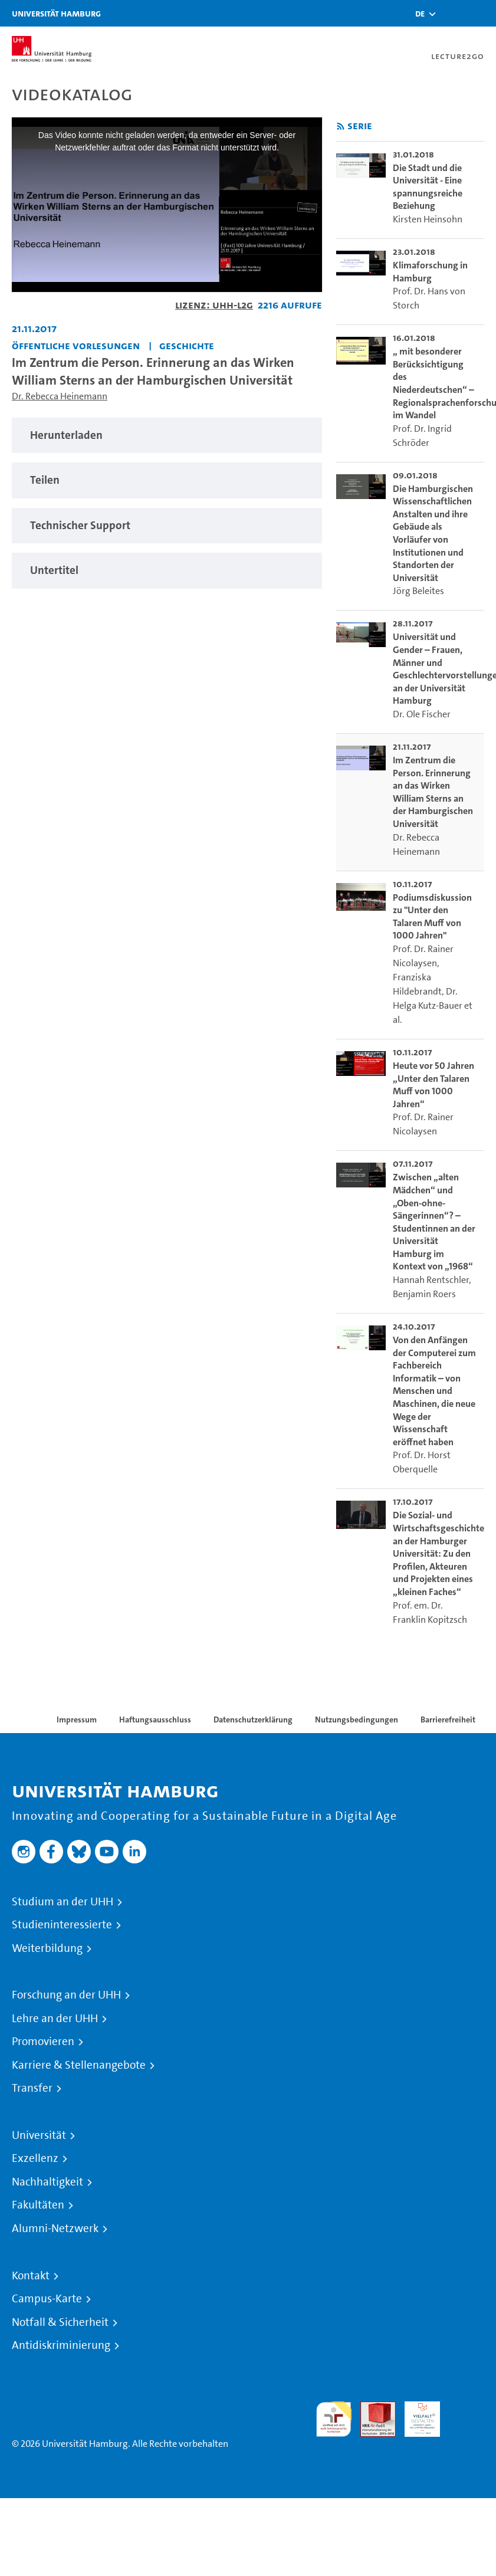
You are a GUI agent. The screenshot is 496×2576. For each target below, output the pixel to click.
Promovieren (43, 2041)
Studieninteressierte (62, 1924)
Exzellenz (35, 2158)
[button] (420, 13)
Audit (371, 2408)
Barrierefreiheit (448, 1719)
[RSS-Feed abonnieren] (340, 126)
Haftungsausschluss (155, 1719)
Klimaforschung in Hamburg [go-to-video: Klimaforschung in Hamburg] (430, 271)
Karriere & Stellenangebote (79, 2065)
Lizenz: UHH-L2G (214, 304)
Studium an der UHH (62, 1901)
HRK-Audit (416, 2415)
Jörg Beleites (418, 591)
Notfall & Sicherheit (60, 2322)
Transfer (32, 2088)
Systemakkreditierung (466, 2408)
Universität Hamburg (56, 13)
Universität (39, 2135)
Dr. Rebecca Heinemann (59, 396)
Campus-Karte (47, 2298)
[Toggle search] (452, 13)
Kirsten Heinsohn (427, 219)
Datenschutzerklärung (253, 1719)
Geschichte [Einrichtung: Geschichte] (186, 345)
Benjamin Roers (424, 1294)
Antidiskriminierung (61, 2345)
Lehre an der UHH (55, 2018)
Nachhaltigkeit (47, 2182)
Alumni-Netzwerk (55, 2228)
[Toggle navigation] (481, 13)
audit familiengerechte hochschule (334, 2419)
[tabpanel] (167, 436)
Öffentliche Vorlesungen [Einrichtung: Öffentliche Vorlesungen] (76, 345)
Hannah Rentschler (431, 1280)
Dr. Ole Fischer (422, 714)
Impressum (77, 1719)
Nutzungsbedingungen (356, 1719)
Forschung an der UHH (66, 1995)
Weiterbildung (47, 1948)
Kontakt (31, 2275)
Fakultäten (38, 2205)
